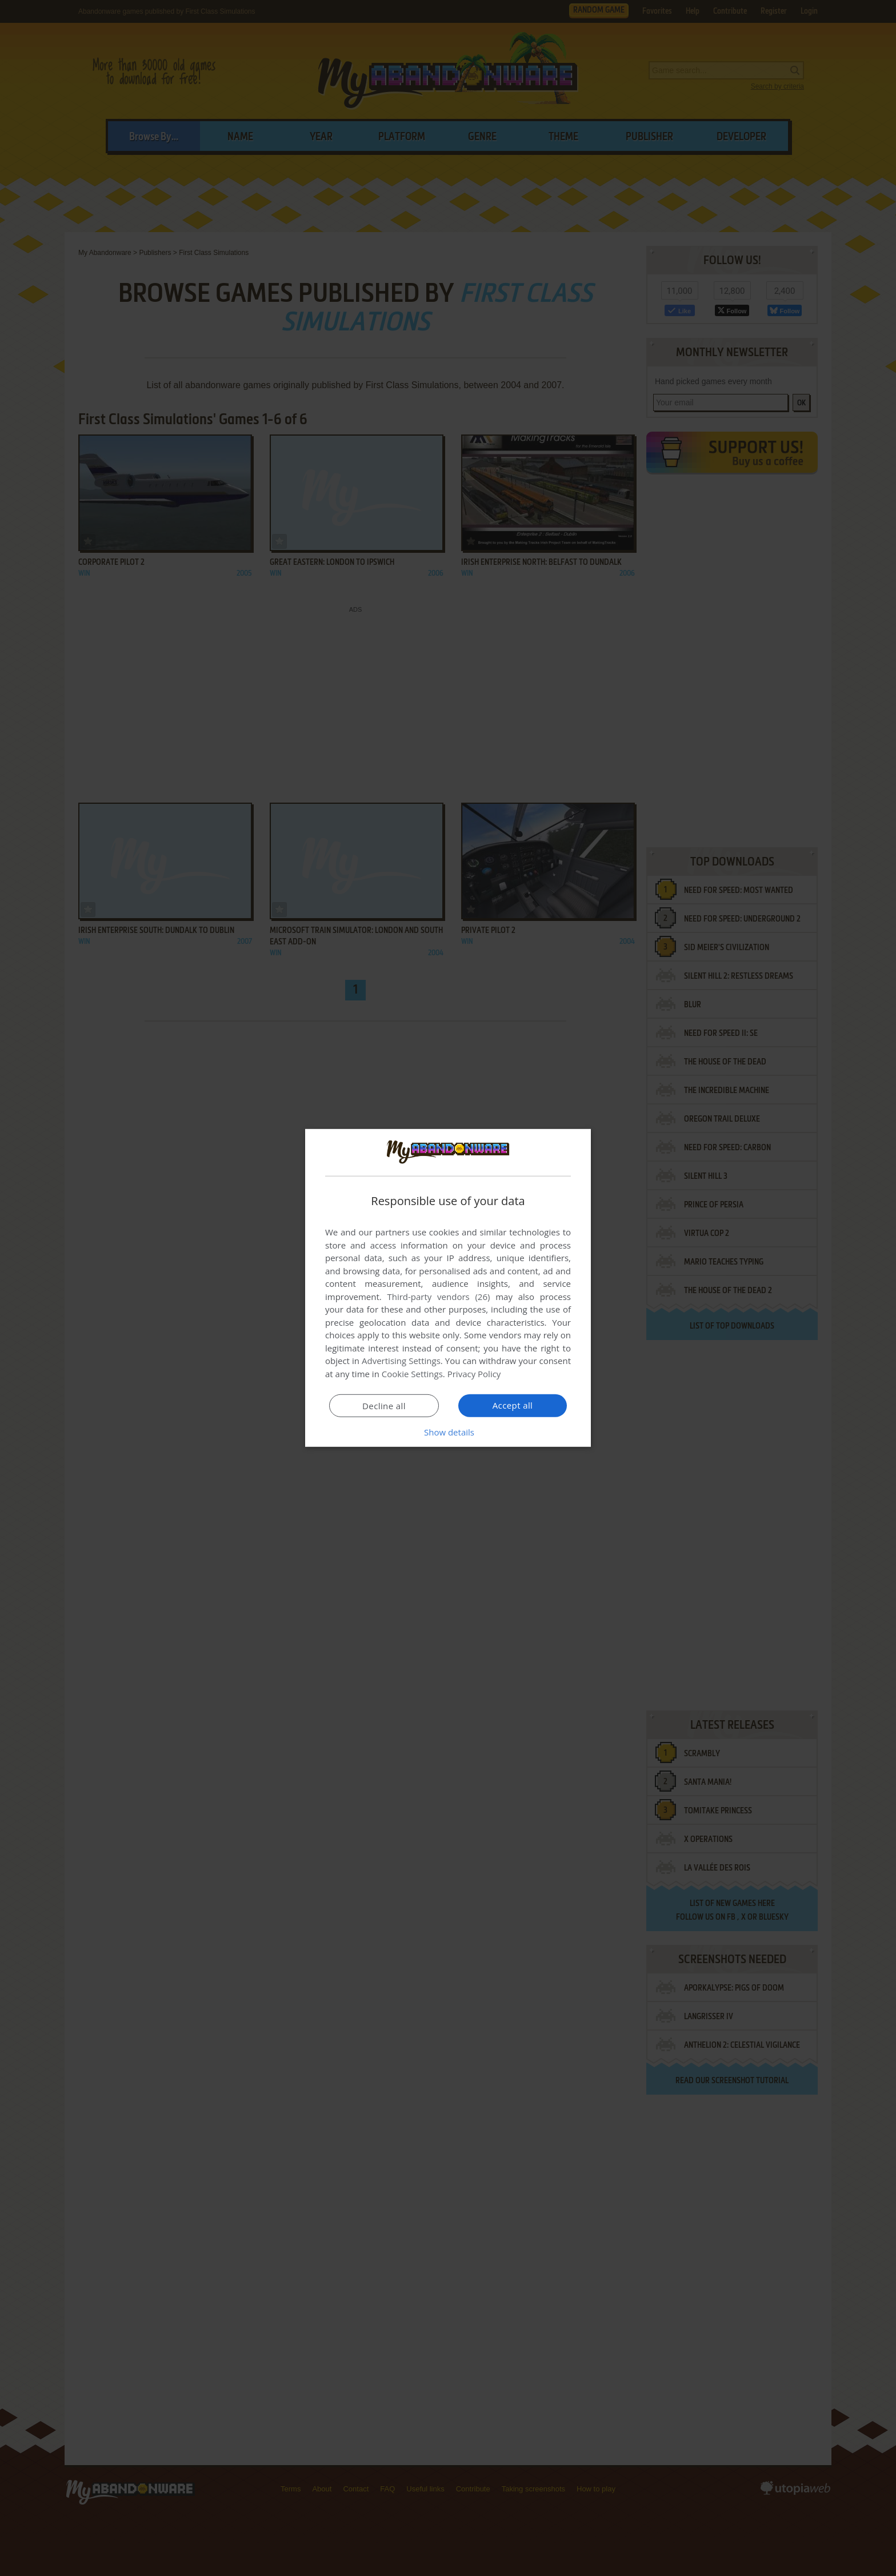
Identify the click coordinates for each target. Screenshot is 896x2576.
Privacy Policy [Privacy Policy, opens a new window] (474, 1373)
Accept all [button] (513, 1405)
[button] (448, 1432)
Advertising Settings (401, 1360)
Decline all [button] (384, 1405)
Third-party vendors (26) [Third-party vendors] (438, 1296)
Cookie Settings (412, 1373)
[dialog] (448, 1288)
